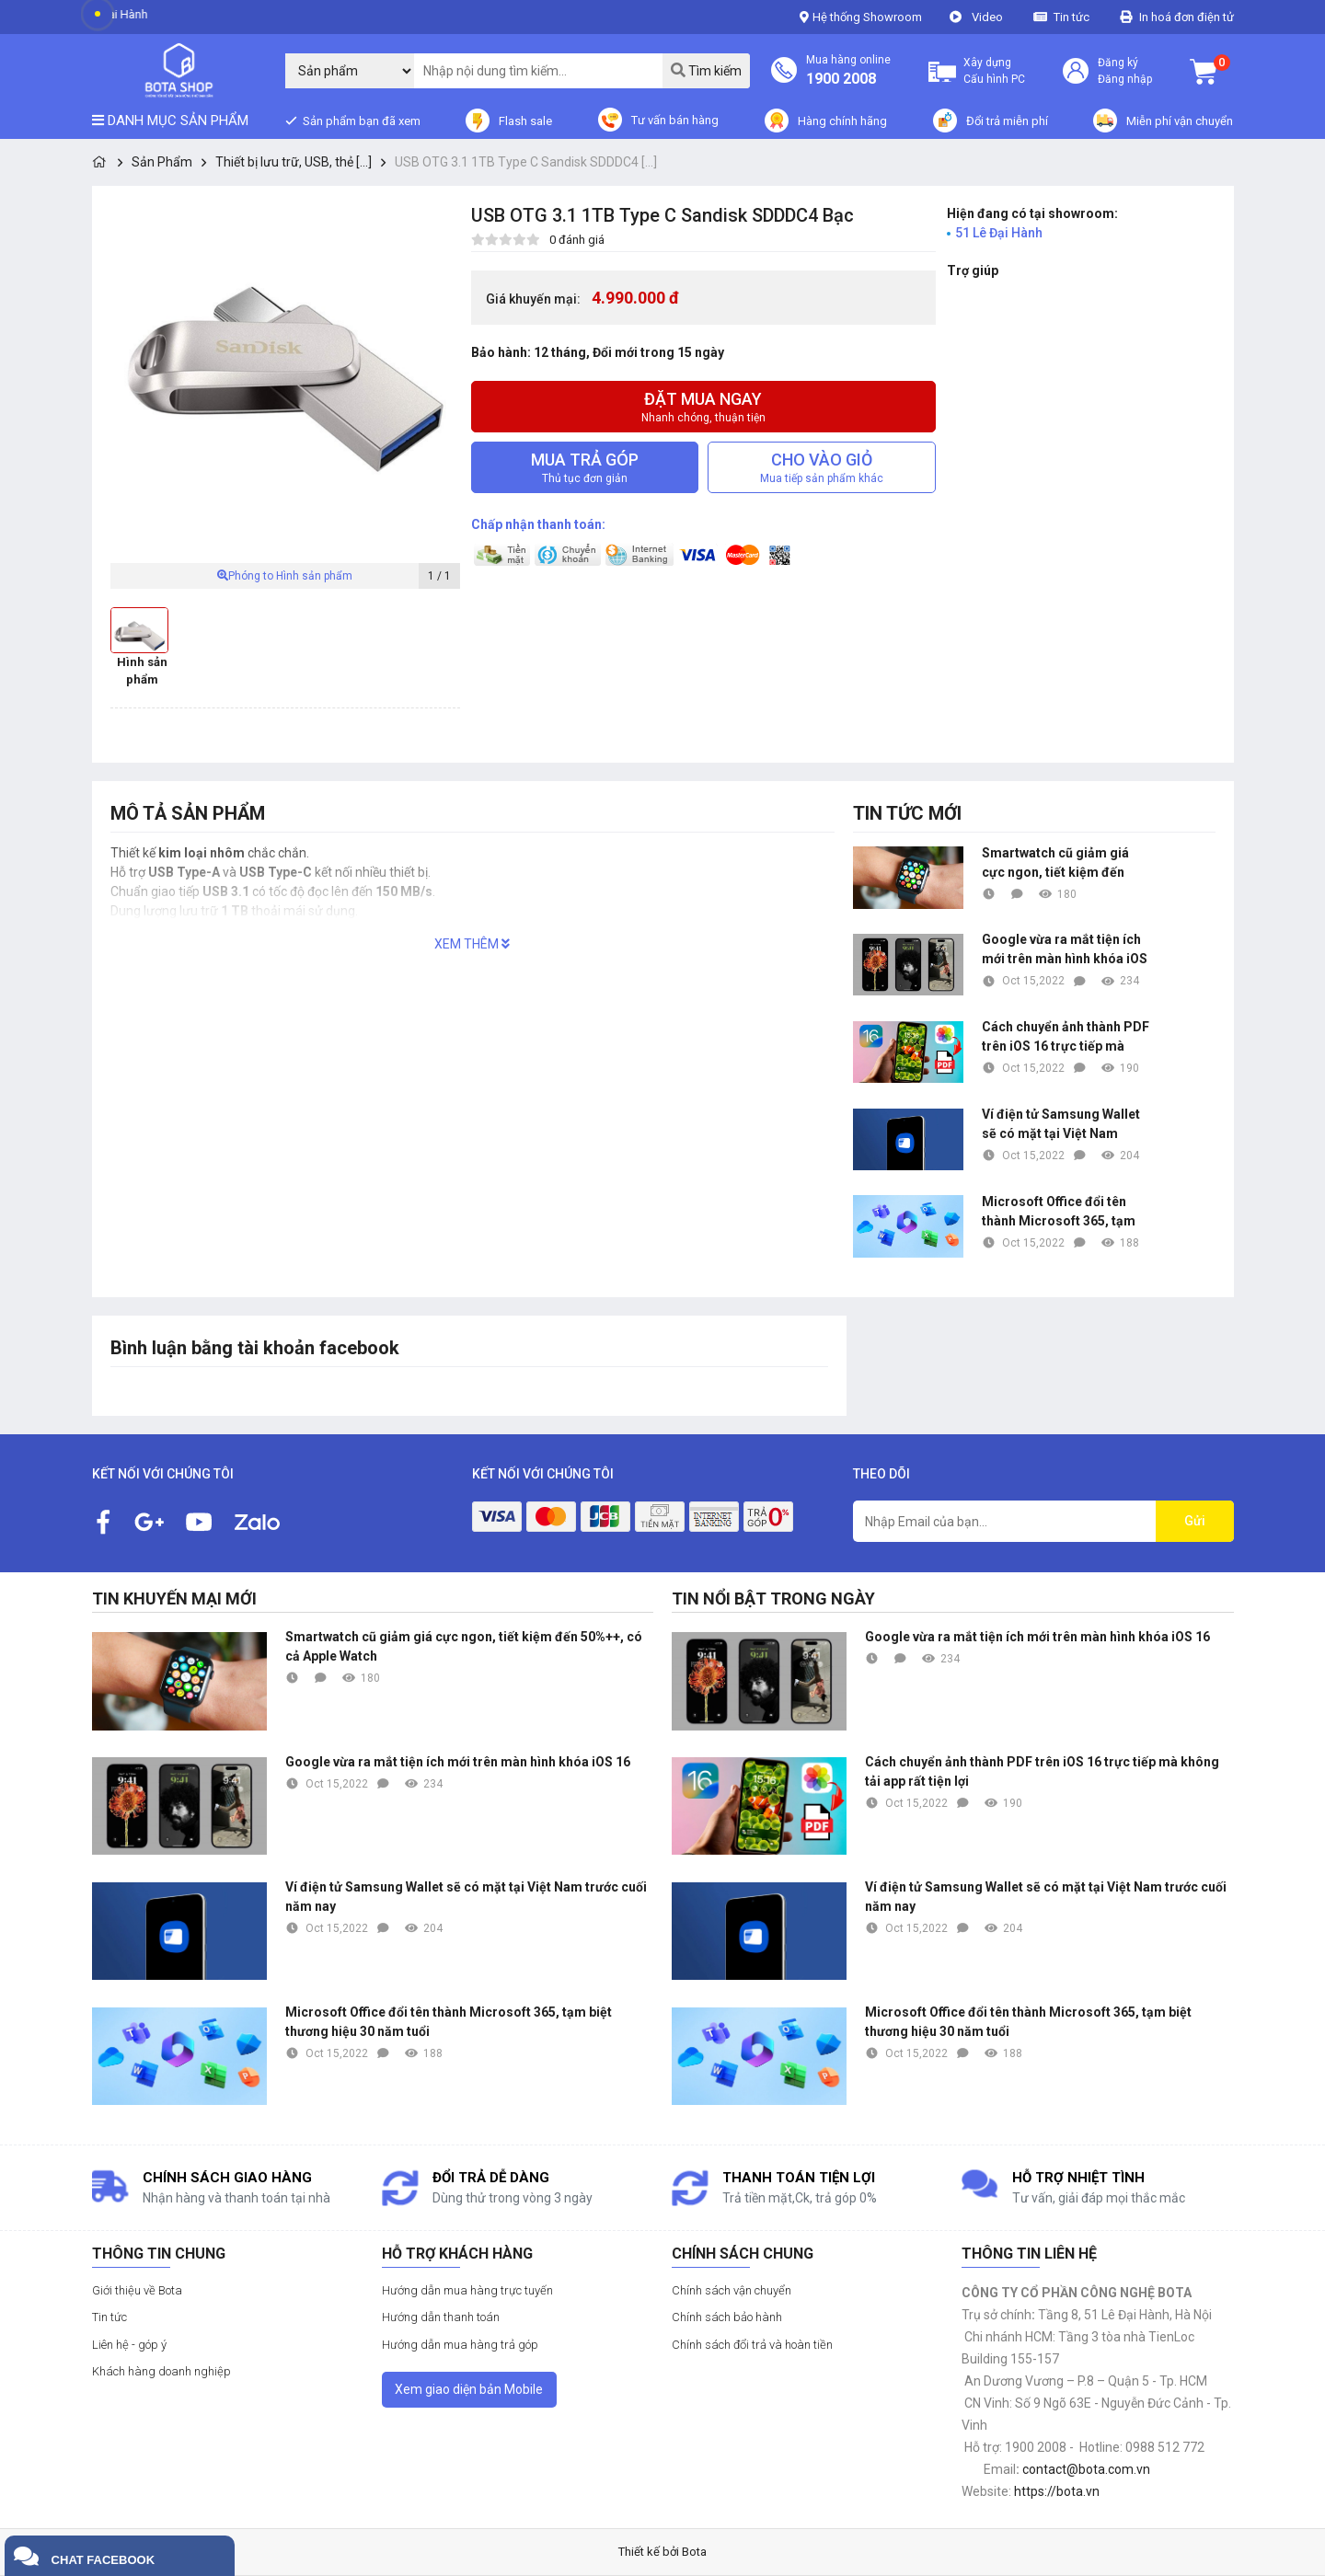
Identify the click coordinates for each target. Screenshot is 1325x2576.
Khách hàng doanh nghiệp (161, 2371)
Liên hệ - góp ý (129, 2345)
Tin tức (1073, 17)
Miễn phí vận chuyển (1179, 121)
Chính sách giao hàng (227, 2177)
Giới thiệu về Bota (137, 2290)
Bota (694, 2552)
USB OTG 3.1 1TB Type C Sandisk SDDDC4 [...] (526, 162)
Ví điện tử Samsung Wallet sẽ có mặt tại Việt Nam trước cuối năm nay (1061, 1125)
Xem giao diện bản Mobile (469, 2389)
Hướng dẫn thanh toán (441, 2317)
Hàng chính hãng (842, 121)
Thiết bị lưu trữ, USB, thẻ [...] (293, 162)
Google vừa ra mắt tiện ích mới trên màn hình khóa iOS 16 (1064, 950)
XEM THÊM (472, 944)
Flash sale (525, 121)
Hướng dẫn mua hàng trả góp (460, 2345)
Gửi (1194, 1520)
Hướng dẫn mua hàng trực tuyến (467, 2290)
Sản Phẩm (162, 162)
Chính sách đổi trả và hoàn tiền (752, 2345)
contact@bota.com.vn (1086, 2469)
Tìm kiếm (706, 70)
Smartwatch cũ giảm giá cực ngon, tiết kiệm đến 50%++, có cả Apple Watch (1060, 863)
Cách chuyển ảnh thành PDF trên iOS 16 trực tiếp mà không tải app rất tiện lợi (1065, 1037)
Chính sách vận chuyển (731, 2290)
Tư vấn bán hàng (675, 120)
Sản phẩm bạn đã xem (360, 121)
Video (987, 17)
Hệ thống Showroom (861, 17)
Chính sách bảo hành (727, 2317)
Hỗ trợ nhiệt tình (1078, 2177)
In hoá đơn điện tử (1186, 17)
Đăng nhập (1125, 79)
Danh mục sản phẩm (170, 120)
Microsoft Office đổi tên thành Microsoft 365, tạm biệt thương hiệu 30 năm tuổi (1058, 1212)
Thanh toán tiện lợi (798, 2177)
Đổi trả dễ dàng (490, 2177)
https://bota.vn (1057, 2491)
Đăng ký (1118, 62)
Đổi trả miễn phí (1007, 121)
